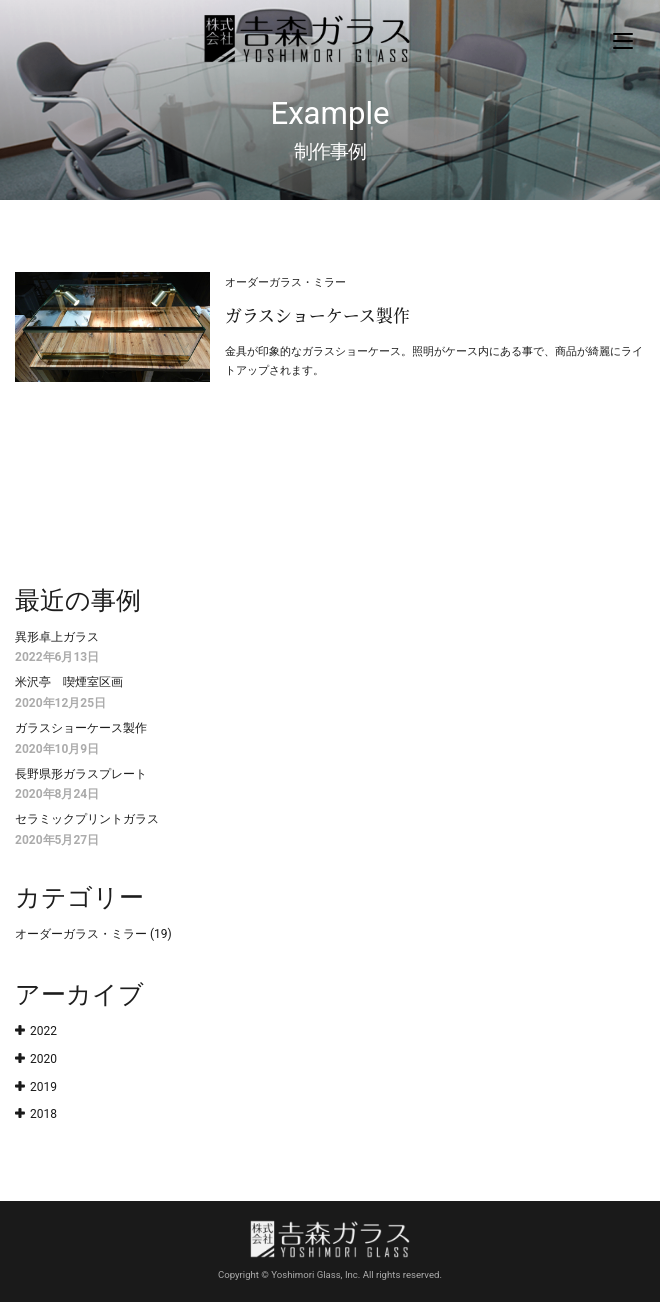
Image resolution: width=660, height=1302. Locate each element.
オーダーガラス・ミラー (81, 934)
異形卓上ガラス (57, 637)
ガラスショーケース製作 (81, 728)
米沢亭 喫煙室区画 (69, 682)
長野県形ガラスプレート (81, 774)
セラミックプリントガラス (87, 819)
